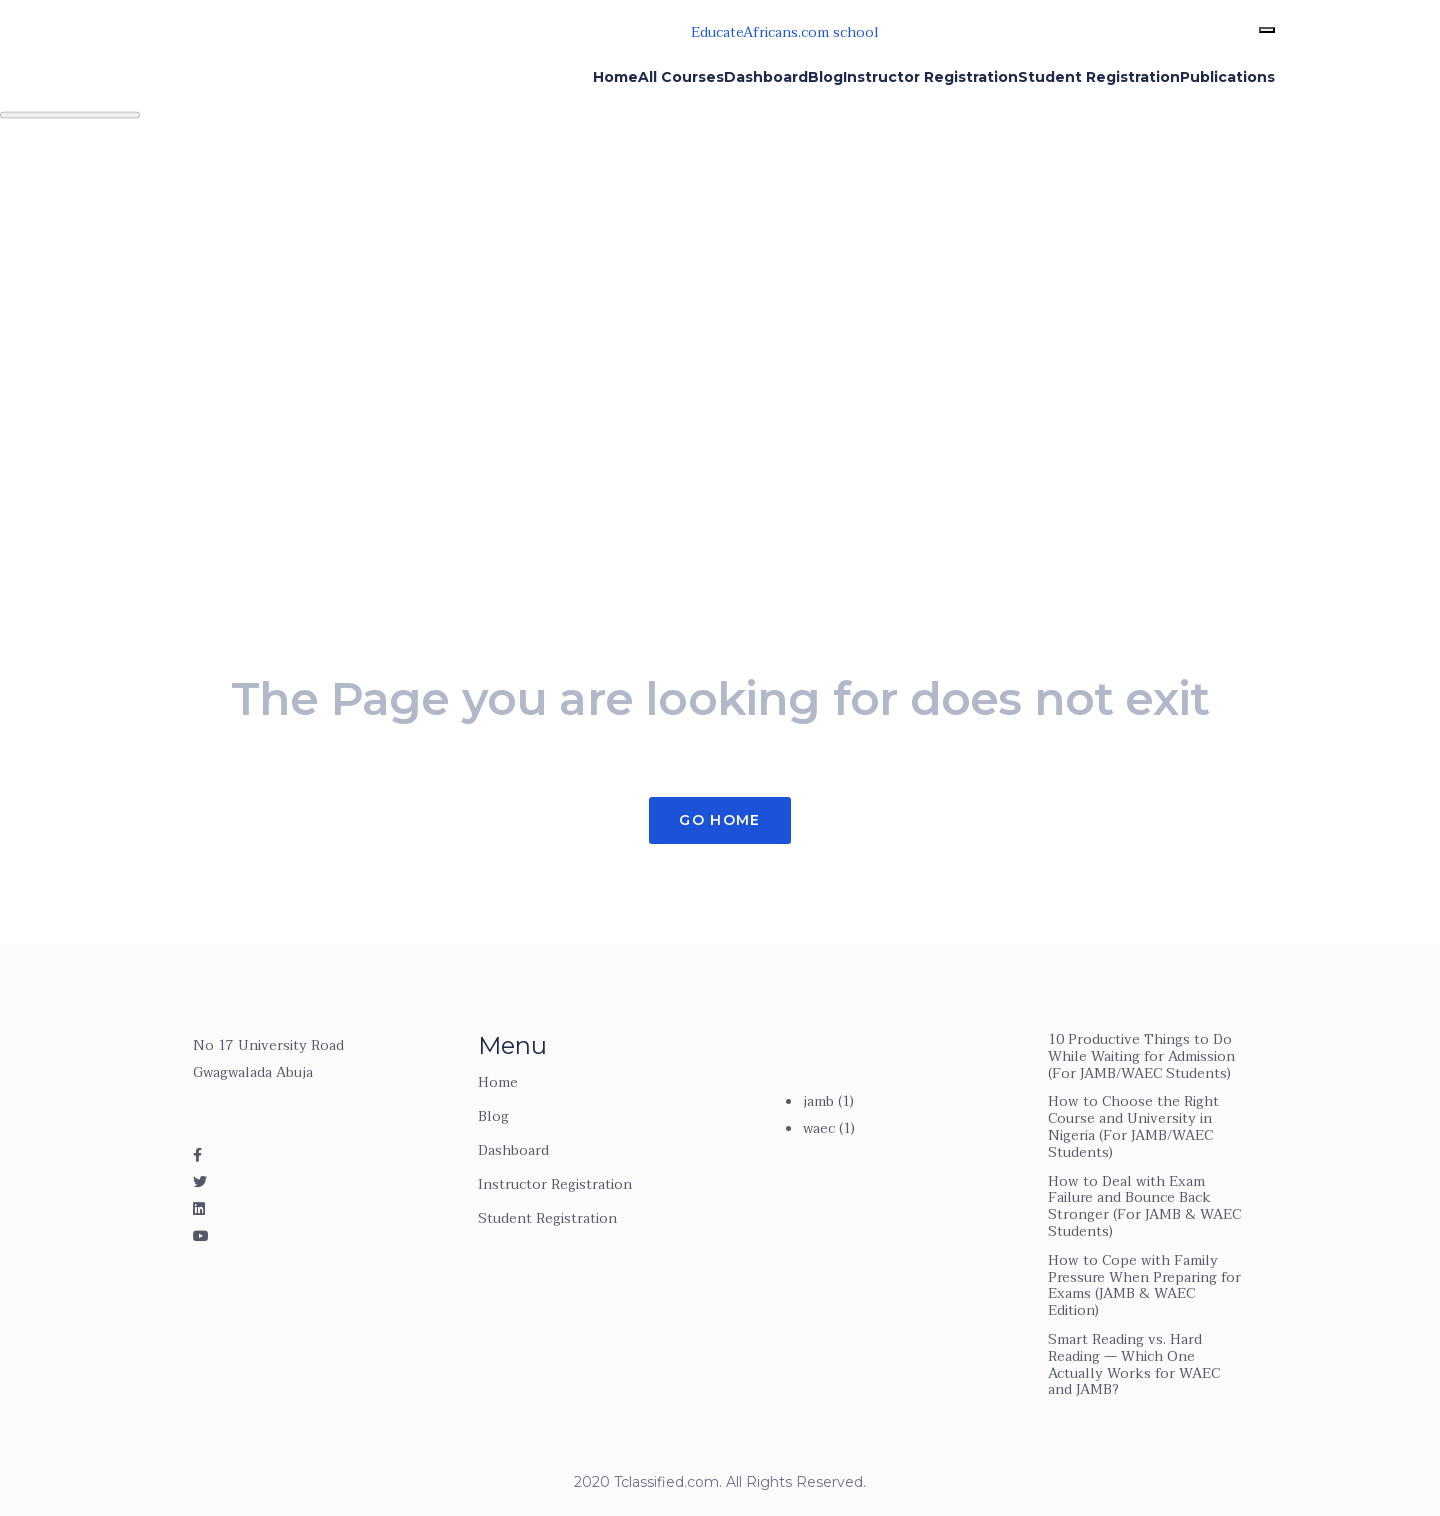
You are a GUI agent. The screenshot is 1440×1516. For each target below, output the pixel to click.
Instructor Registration (555, 1184)
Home (498, 1082)
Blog (493, 1116)
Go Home (719, 820)
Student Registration (547, 1218)
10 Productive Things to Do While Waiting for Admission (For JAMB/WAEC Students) (1141, 1056)
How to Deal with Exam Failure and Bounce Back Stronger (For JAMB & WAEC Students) (1144, 1206)
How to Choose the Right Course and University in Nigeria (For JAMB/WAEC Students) (1133, 1126)
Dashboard (513, 1150)
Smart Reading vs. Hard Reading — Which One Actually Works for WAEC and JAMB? (1134, 1364)
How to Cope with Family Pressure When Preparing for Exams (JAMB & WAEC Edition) (1144, 1285)
